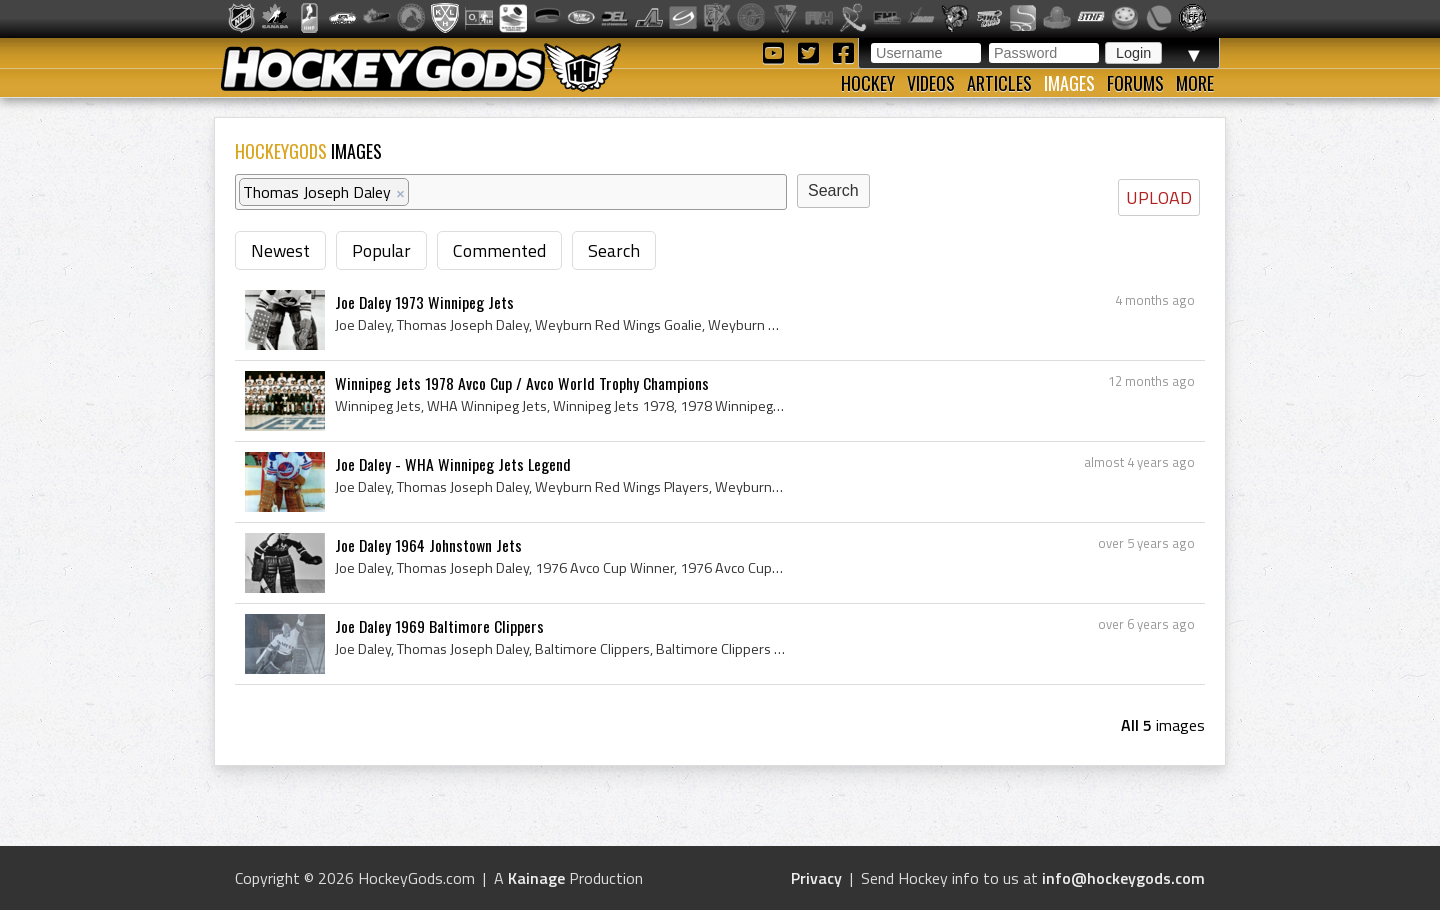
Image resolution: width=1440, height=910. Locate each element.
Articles (999, 83)
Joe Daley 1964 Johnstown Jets (428, 545)
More (1195, 83)
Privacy (816, 878)
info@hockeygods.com (1123, 878)
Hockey (868, 83)
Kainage (536, 878)
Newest (280, 250)
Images (1069, 83)
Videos (931, 83)
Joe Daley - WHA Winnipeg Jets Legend (453, 464)
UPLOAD (1159, 197)
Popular (381, 250)
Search (614, 250)
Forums (1135, 83)
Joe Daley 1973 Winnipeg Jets (424, 302)
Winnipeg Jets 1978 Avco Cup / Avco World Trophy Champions (522, 383)
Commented (499, 250)
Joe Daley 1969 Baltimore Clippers (439, 626)
